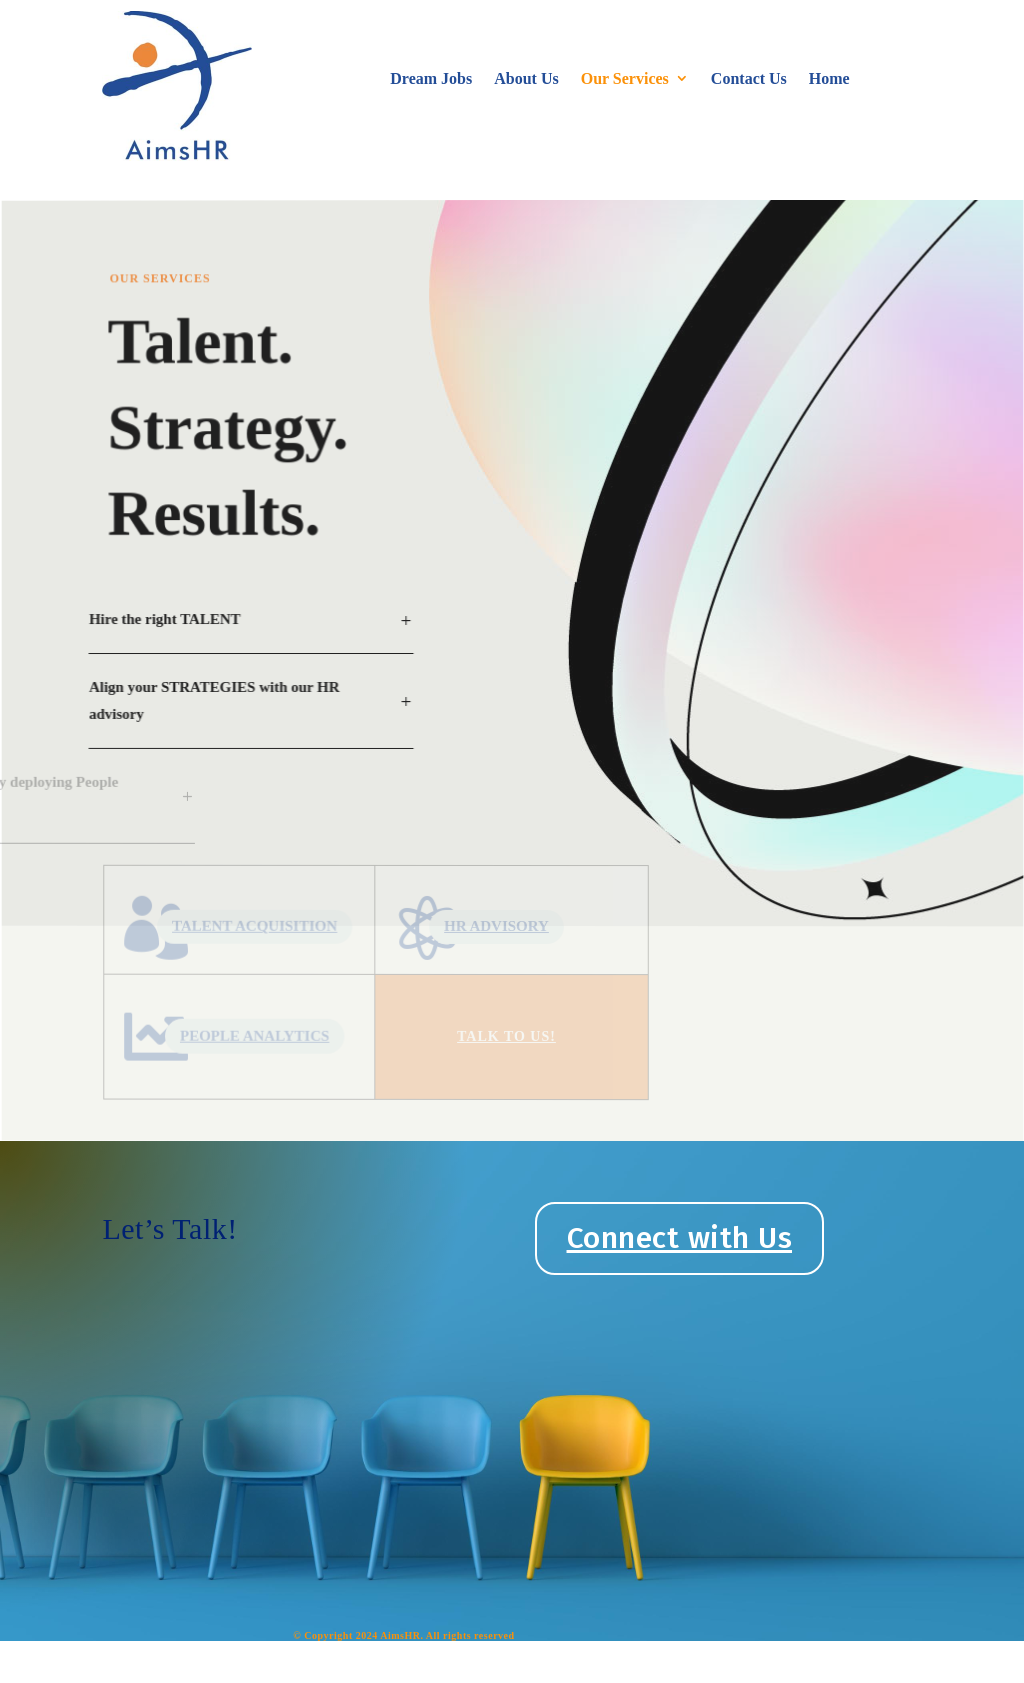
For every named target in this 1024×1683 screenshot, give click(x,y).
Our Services (625, 78)
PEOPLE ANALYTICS (271, 1029)
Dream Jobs (431, 78)
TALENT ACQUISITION (272, 922)
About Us (526, 78)
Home (829, 78)
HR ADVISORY (497, 926)
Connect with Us (680, 1238)
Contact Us (749, 78)
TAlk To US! (507, 1036)
